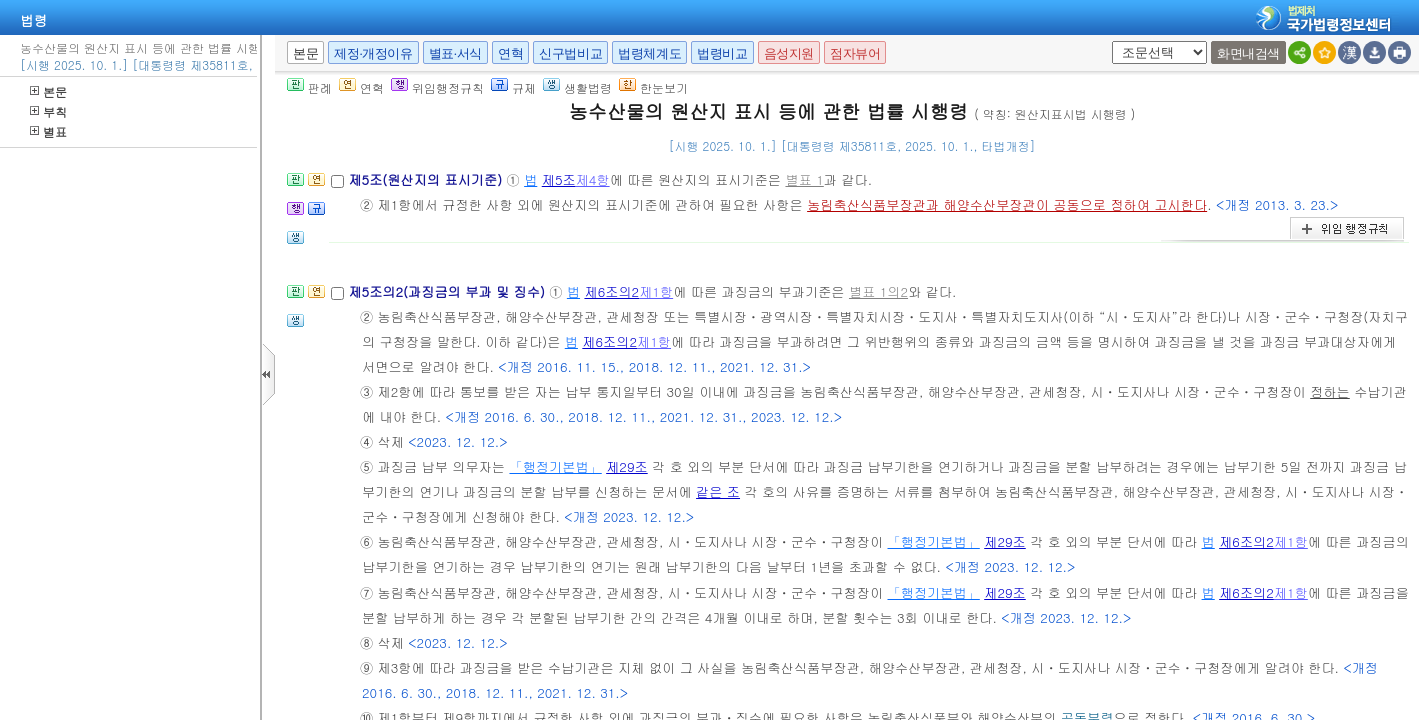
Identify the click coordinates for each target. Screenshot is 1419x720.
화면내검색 (1248, 53)
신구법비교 (570, 53)
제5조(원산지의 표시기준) (427, 179)
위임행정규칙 (437, 87)
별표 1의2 (878, 291)
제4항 (593, 179)
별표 (48, 131)
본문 (48, 91)
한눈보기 (653, 87)
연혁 (510, 53)
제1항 (656, 291)
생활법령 (577, 87)
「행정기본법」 (555, 466)
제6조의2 (611, 291)
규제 (513, 87)
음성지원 (789, 53)
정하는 (1330, 391)
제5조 (559, 179)
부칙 (48, 111)
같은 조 (718, 491)
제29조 (627, 466)
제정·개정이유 (373, 53)
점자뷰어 (855, 53)
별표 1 (804, 179)
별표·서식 (455, 53)
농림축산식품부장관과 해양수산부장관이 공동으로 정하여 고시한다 (1007, 204)
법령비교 (722, 53)
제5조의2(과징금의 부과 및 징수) (448, 291)
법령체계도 (649, 53)
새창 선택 (1108, 41)
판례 (309, 87)
